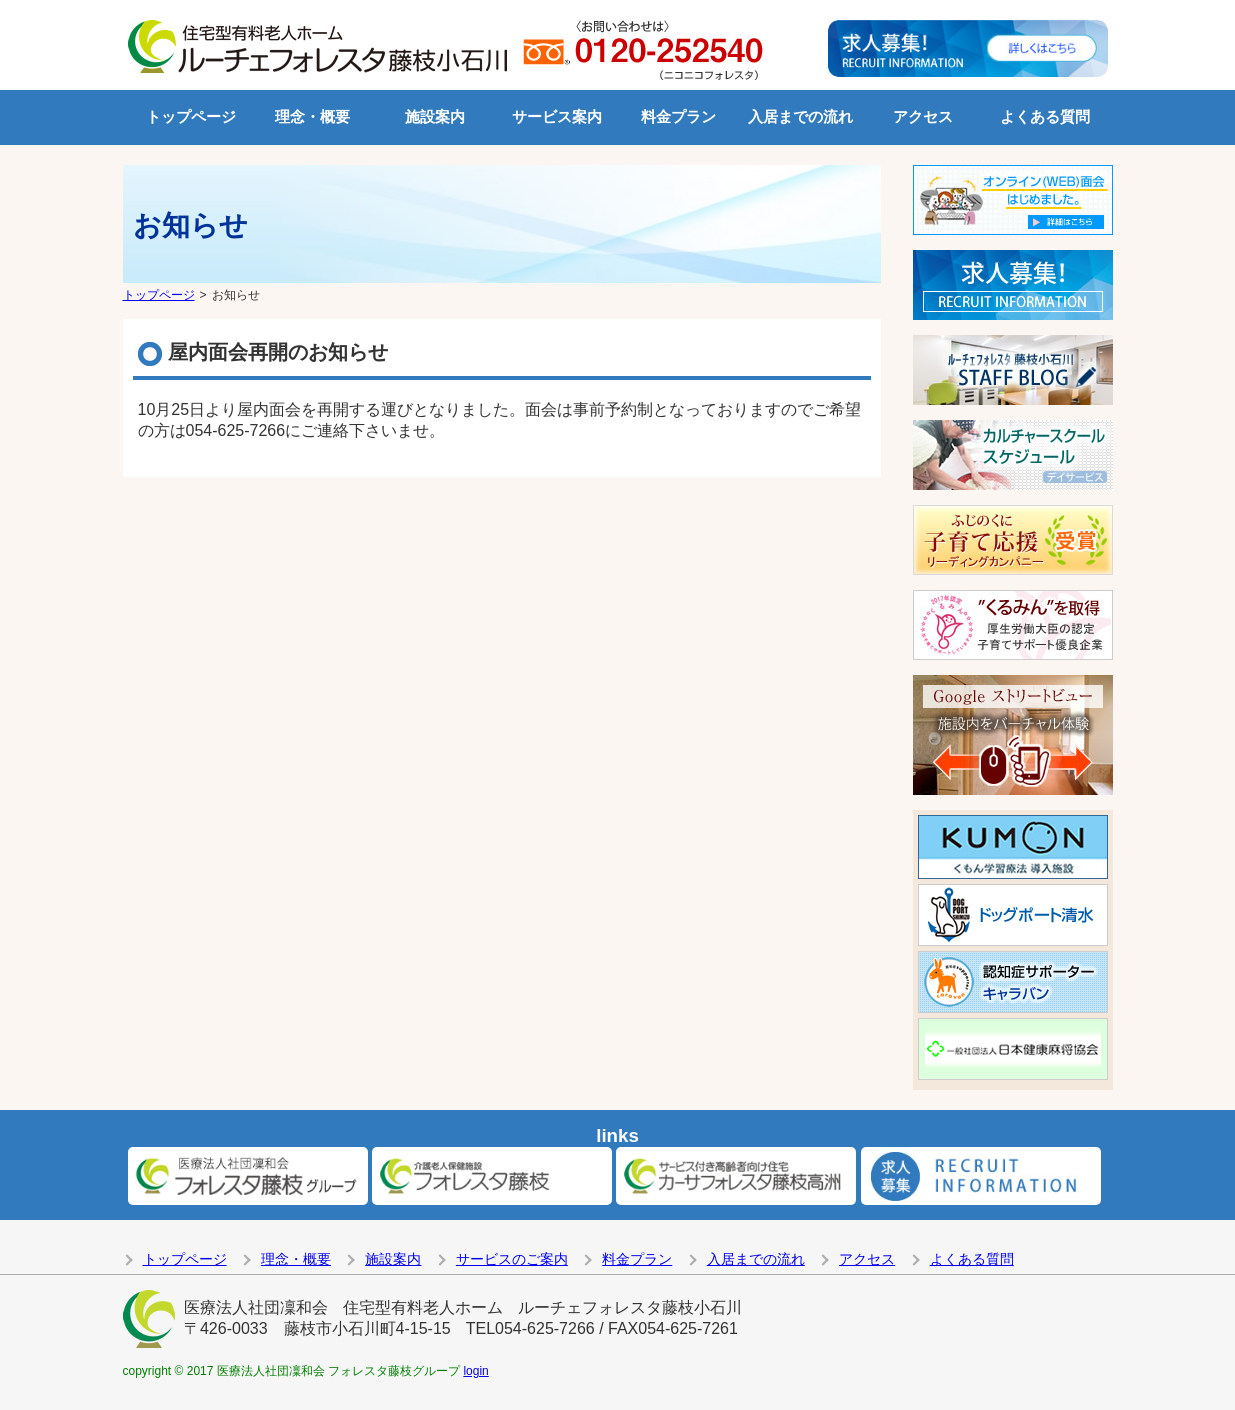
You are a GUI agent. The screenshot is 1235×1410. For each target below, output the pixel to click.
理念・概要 (312, 116)
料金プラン (678, 116)
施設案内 (435, 116)
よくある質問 (1045, 116)
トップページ (191, 116)
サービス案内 (557, 116)
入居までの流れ (800, 116)
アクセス (923, 116)
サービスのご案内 (512, 1259)
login (475, 1371)
